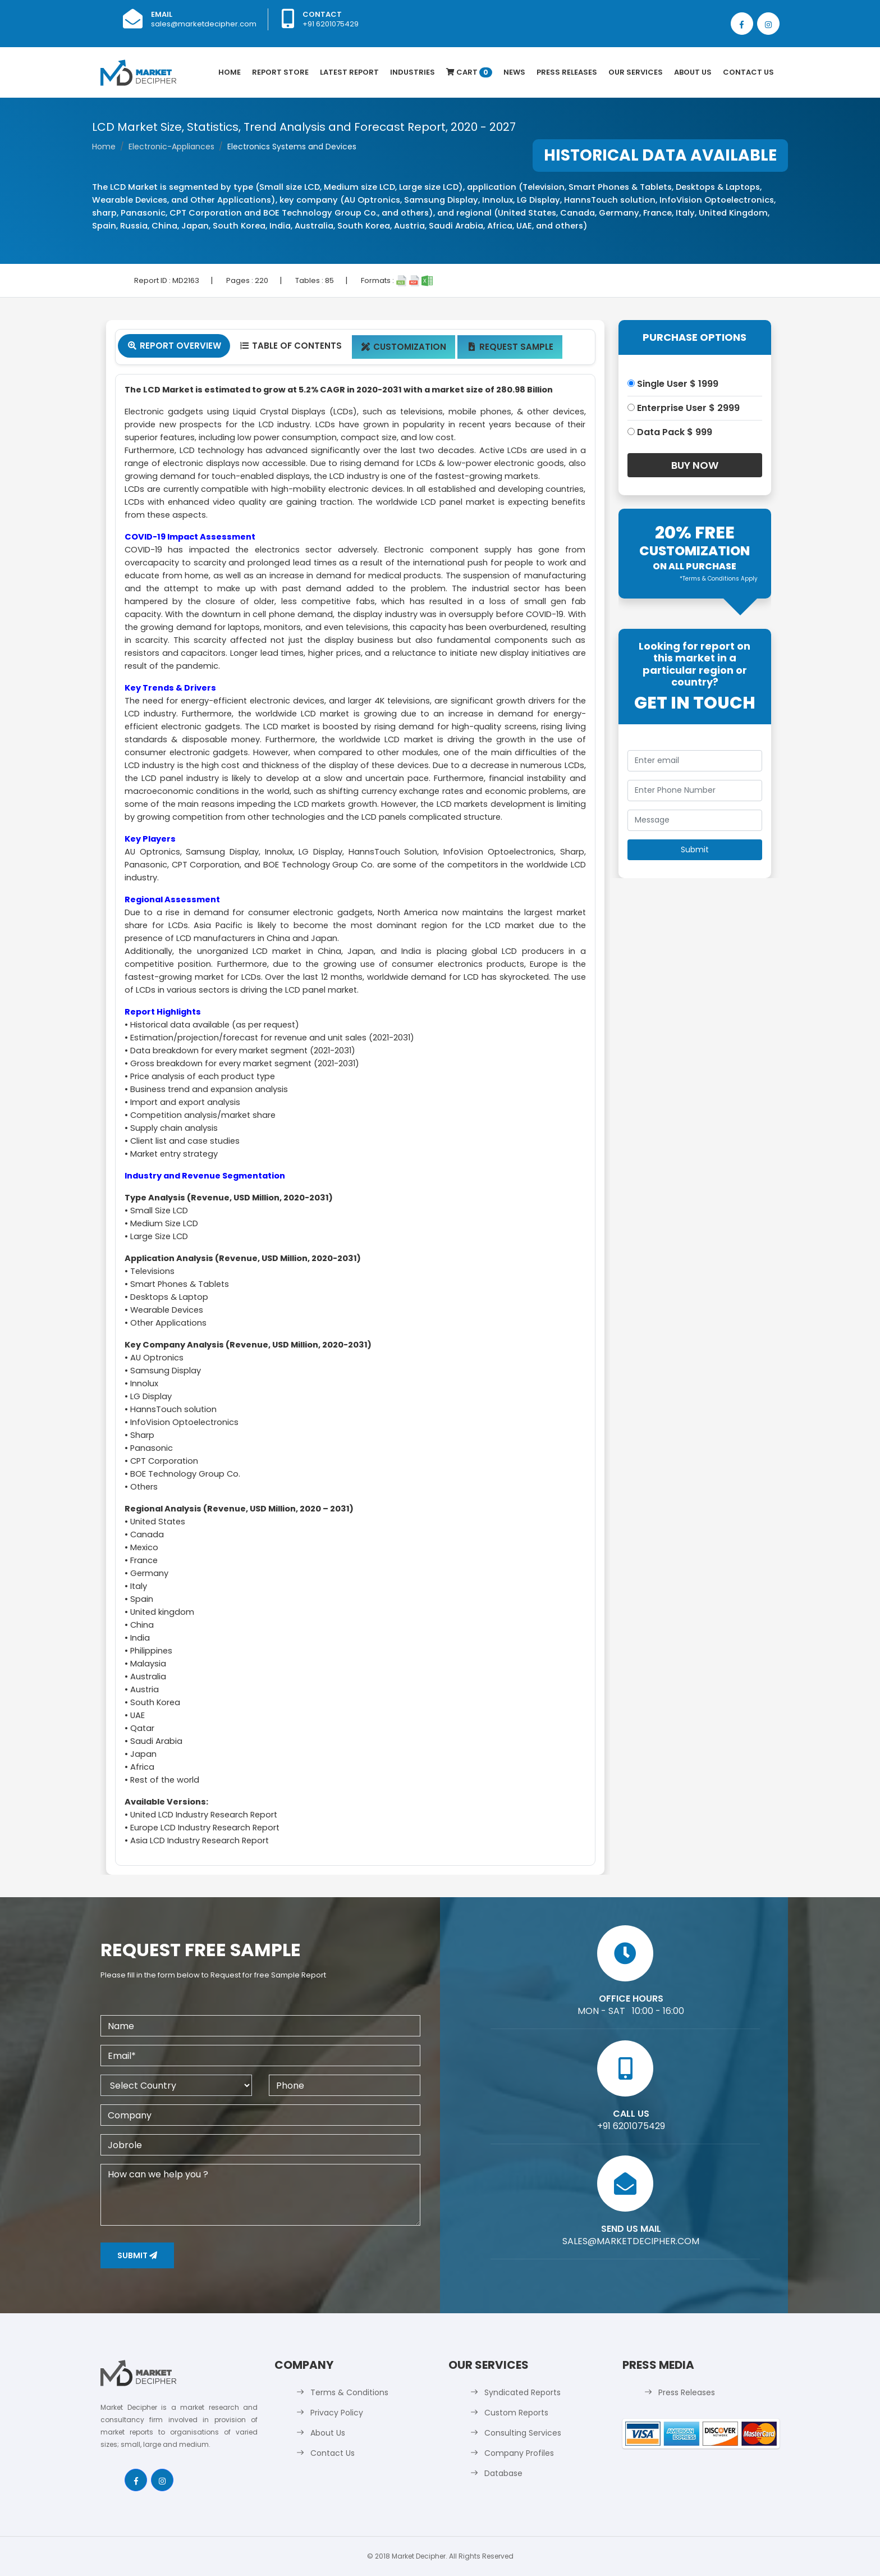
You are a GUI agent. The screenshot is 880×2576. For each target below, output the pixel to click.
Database (503, 2473)
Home (229, 72)
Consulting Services (522, 2432)
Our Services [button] (635, 72)
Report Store (280, 72)
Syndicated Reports (522, 2392)
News (514, 72)
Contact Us (748, 72)
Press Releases (567, 72)
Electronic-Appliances (171, 146)
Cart (469, 72)
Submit (137, 2255)
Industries (412, 72)
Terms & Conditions (349, 2392)
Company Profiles (519, 2453)
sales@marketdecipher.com (203, 24)
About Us (693, 72)
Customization (404, 347)
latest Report (349, 72)
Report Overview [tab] (174, 345)
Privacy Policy (336, 2412)
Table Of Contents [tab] (290, 345)
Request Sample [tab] (509, 347)
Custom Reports (516, 2412)
